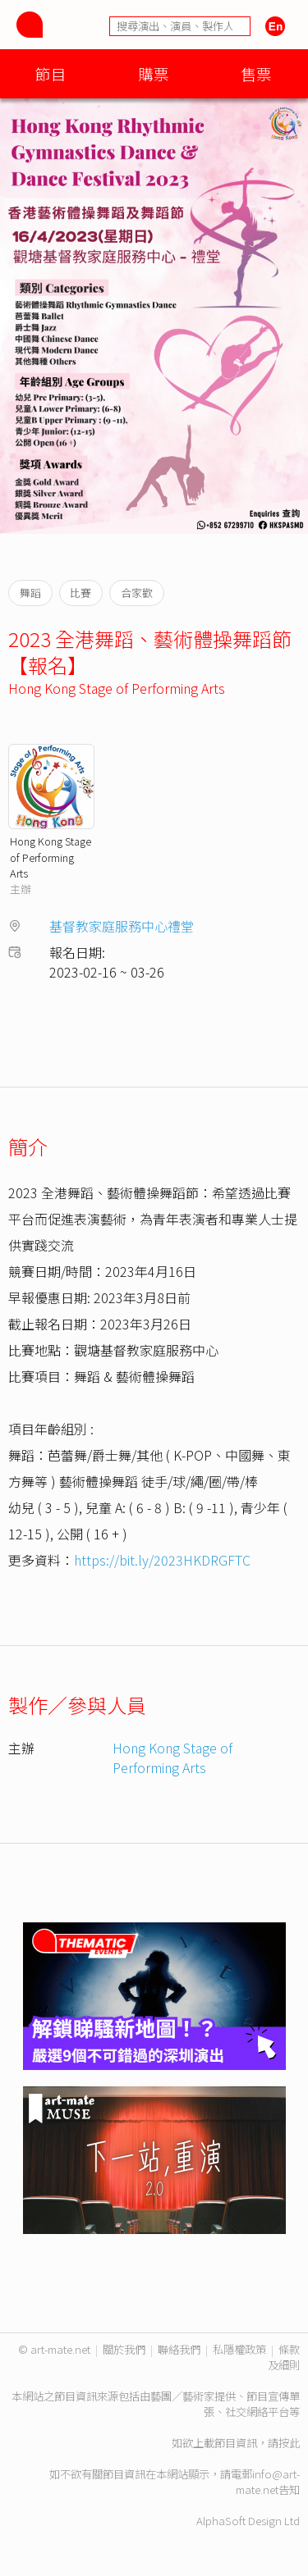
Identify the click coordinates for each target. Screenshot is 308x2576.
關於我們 (124, 2349)
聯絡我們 (179, 2349)
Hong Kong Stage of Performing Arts (116, 688)
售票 (256, 73)
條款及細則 (284, 2357)
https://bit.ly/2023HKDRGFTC (162, 1560)
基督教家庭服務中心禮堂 (121, 926)
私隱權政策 (239, 2349)
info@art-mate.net (268, 2481)
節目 (51, 73)
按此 (289, 2443)
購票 (153, 73)
